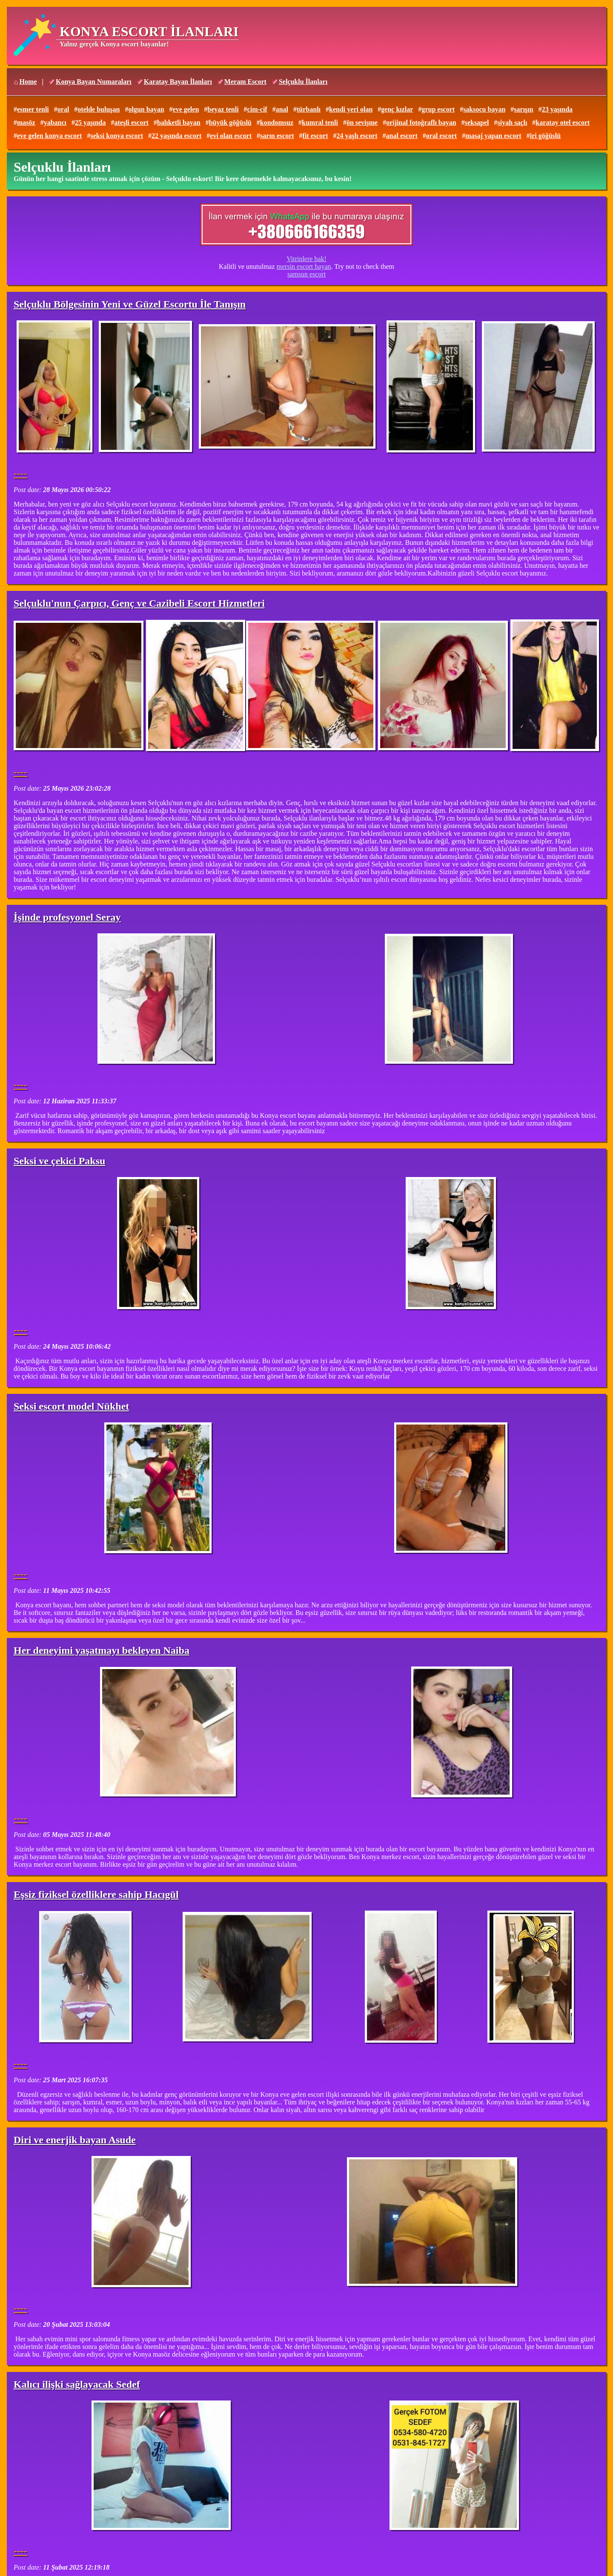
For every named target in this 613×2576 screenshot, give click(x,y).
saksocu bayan (484, 109)
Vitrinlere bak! (306, 258)
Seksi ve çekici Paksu (59, 1160)
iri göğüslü (545, 135)
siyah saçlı (512, 122)
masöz (26, 122)
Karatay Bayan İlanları (178, 81)
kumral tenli (320, 122)
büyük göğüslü (230, 122)
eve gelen (186, 109)
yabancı (55, 122)
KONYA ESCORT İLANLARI (149, 31)
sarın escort (277, 135)
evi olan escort (231, 135)
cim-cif (257, 109)
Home (28, 81)
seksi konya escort (116, 135)
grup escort (438, 109)
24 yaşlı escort (357, 135)
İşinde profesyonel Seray (67, 917)
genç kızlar (397, 109)
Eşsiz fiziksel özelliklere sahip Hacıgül (96, 1894)
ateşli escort (131, 122)
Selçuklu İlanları (303, 81)
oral (63, 109)
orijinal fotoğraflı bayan (421, 122)
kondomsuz (276, 122)
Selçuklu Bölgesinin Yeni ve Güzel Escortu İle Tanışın (130, 304)
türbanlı (309, 109)
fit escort (315, 135)
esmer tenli (33, 109)
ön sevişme (362, 122)
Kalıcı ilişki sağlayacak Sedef (77, 2384)
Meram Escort (245, 81)
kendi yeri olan (350, 109)
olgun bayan (146, 109)
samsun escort (306, 274)
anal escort (402, 135)
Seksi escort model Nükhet (71, 1406)
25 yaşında (90, 122)
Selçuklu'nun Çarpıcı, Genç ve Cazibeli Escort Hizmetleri (139, 603)
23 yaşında (557, 109)
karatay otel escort (563, 122)
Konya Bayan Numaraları (94, 81)
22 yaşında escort (176, 135)
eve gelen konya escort (49, 135)
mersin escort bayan (304, 266)
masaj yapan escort (493, 135)
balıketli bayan (179, 122)
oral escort (441, 135)
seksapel (477, 122)
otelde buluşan (98, 109)
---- (20, 473)
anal (282, 109)
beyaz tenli (222, 109)
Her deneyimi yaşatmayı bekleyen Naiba (101, 1650)
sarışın (523, 109)
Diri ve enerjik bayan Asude (75, 2139)
